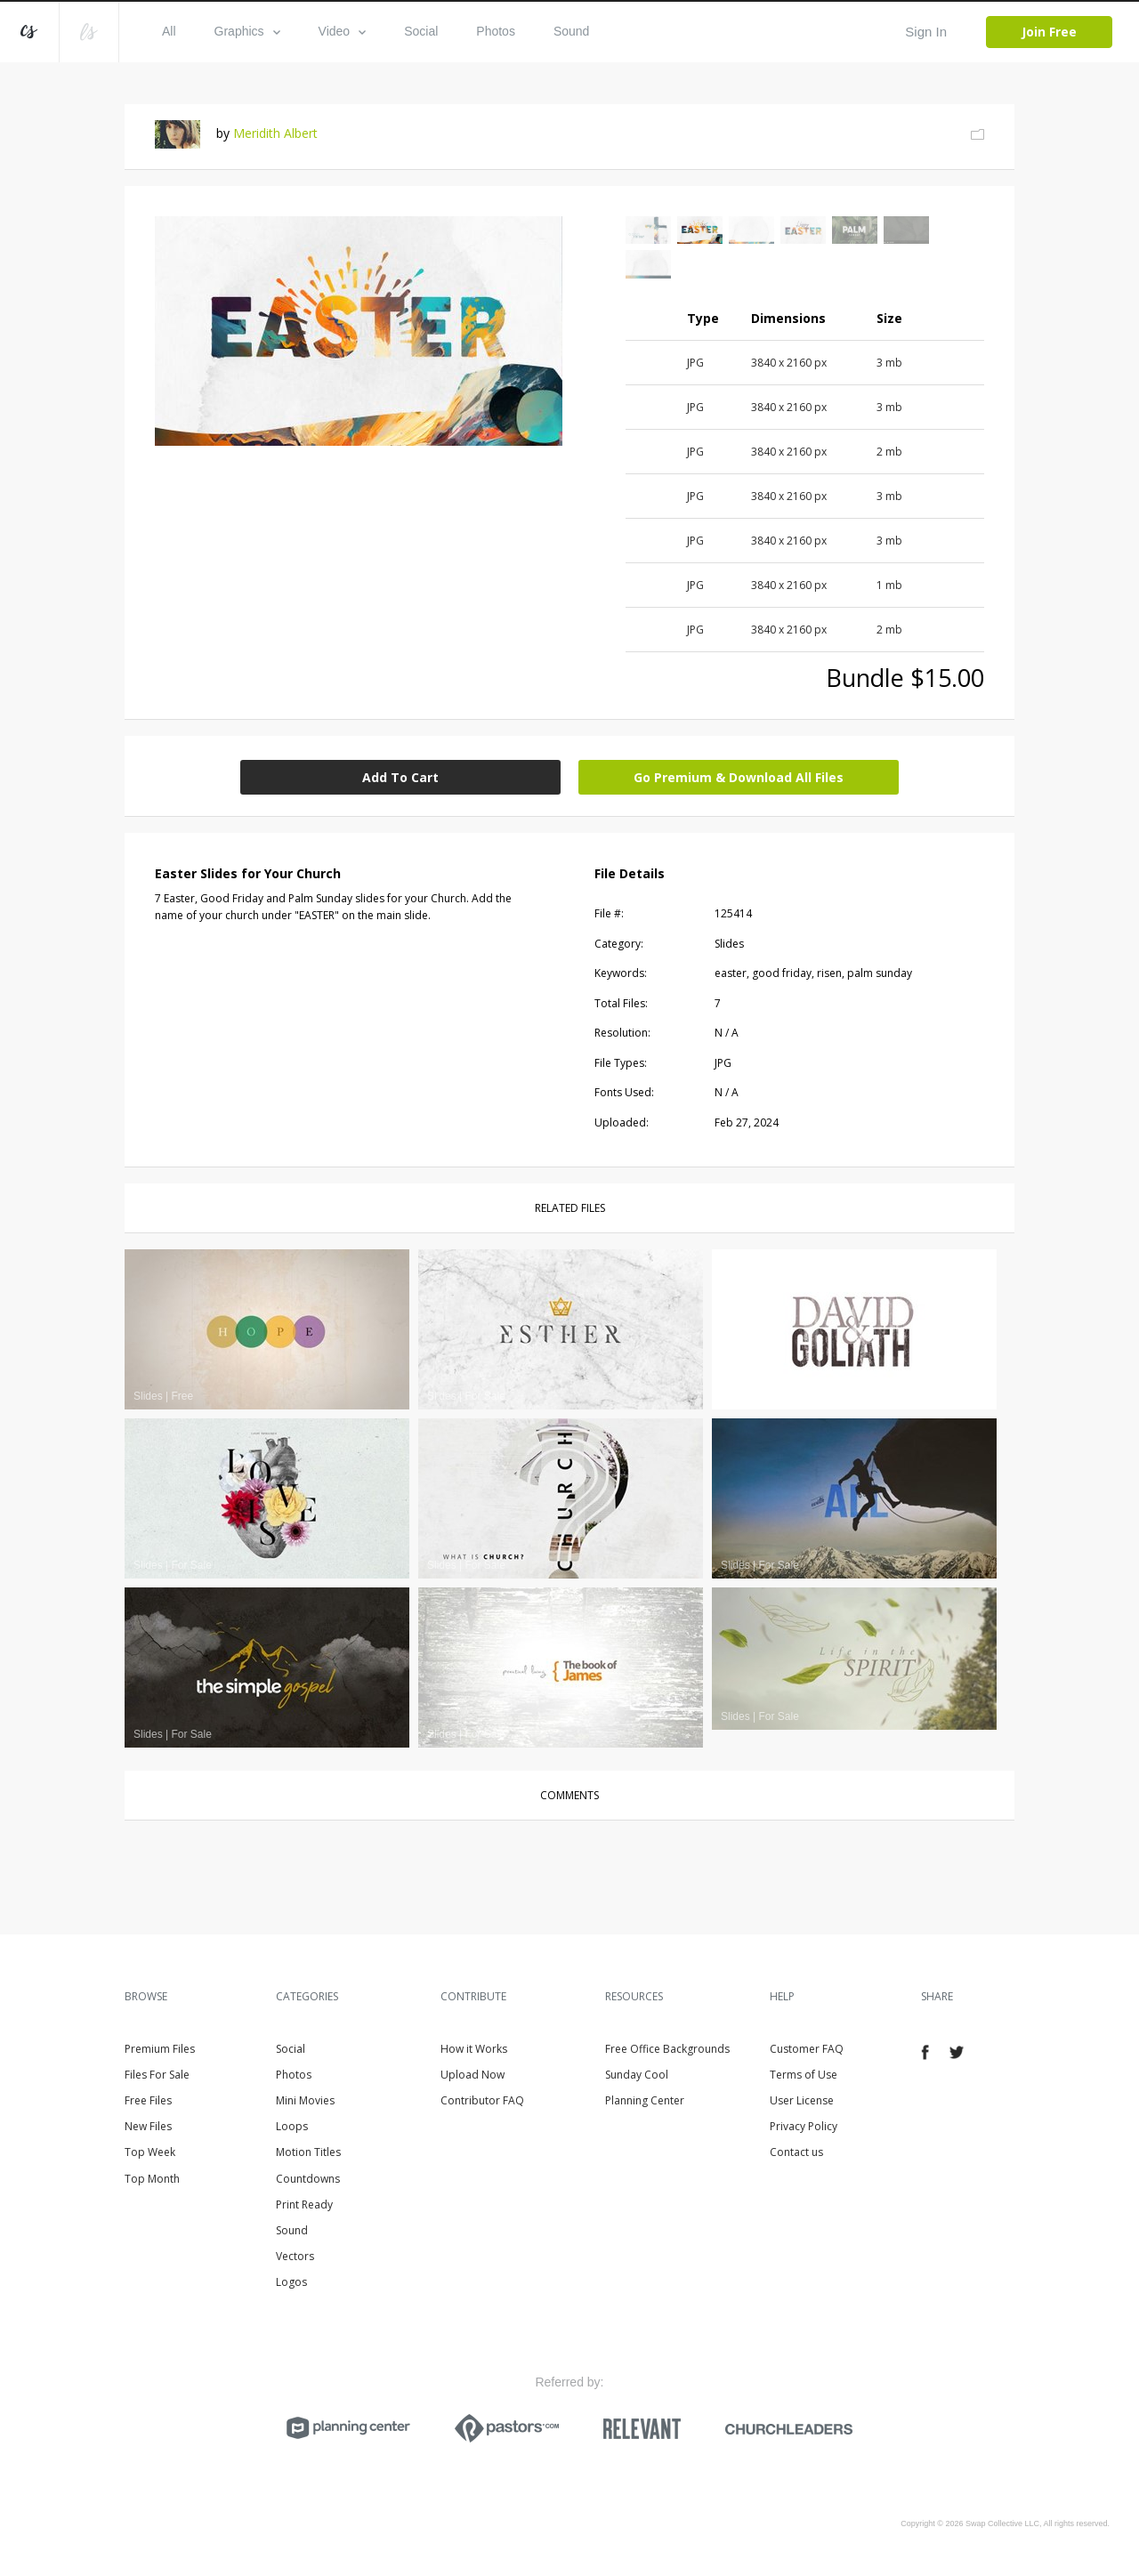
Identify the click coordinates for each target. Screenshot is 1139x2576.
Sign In (926, 31)
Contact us (796, 2152)
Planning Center (644, 2100)
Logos (291, 2281)
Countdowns (308, 2178)
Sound (571, 31)
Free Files (148, 2100)
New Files (148, 2126)
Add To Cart (400, 777)
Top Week (150, 2152)
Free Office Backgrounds (667, 2048)
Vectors (295, 2256)
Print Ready (304, 2204)
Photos (495, 31)
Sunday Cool (636, 2074)
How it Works (473, 2048)
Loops (292, 2126)
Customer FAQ (807, 2048)
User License (802, 2100)
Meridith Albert (275, 133)
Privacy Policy (803, 2126)
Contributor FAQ (482, 2100)
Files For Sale (157, 2074)
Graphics (247, 31)
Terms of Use (803, 2074)
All (169, 31)
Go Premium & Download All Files (739, 777)
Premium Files (160, 2048)
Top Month (152, 2178)
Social (421, 31)
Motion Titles (308, 2152)
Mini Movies (305, 2100)
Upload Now (472, 2074)
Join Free (1049, 31)
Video (343, 31)
